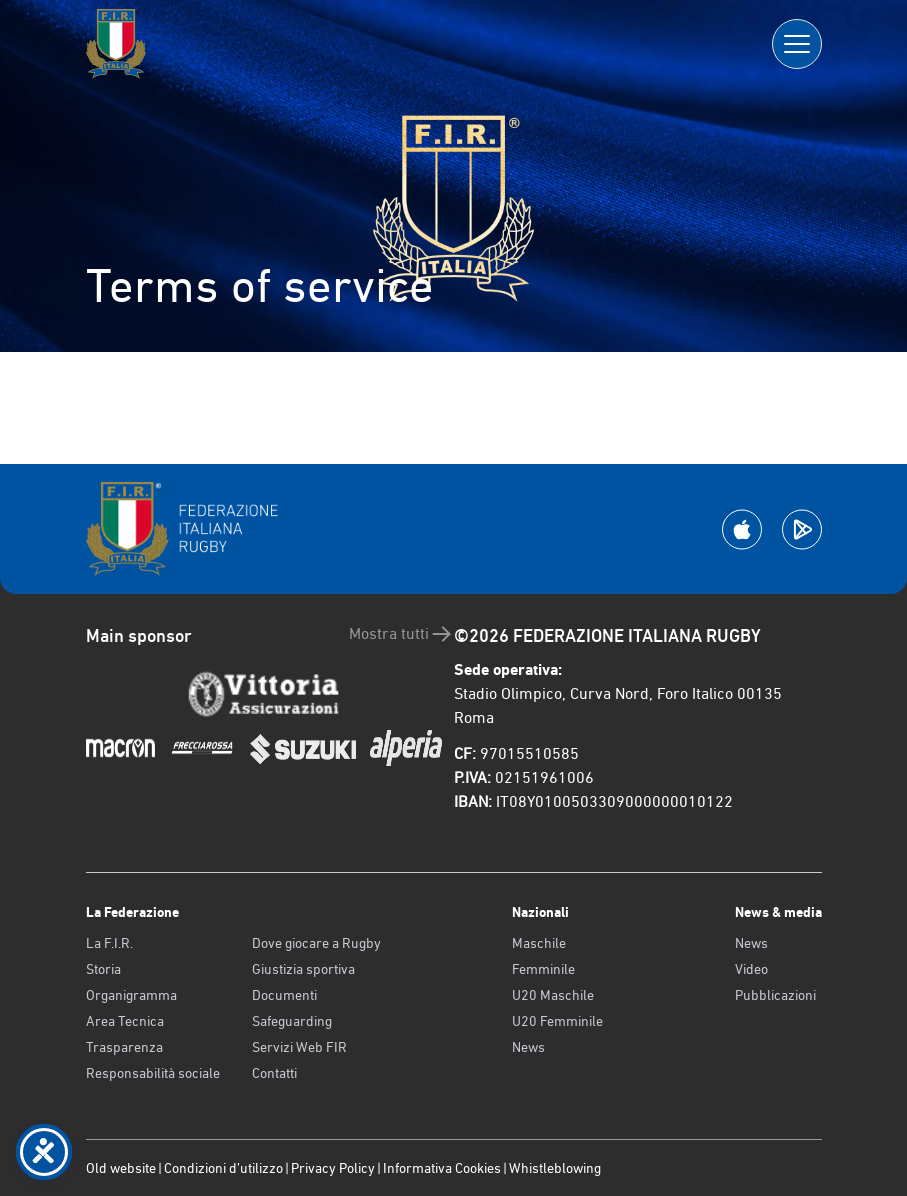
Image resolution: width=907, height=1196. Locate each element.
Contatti (274, 1073)
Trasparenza (124, 1047)
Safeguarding (292, 1021)
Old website (121, 1168)
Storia (103, 969)
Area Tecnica (125, 1021)
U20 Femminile (557, 1021)
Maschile (539, 943)
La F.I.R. (109, 943)
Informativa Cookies (442, 1168)
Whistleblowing (555, 1168)
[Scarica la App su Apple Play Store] (742, 529)
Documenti (284, 995)
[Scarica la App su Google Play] (802, 529)
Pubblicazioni (775, 995)
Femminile (543, 969)
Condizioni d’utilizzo (223, 1168)
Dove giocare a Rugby (316, 943)
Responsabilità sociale (153, 1073)
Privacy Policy (333, 1168)
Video (751, 969)
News (528, 1047)
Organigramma (131, 995)
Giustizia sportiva (303, 969)
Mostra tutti (401, 634)
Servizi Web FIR (299, 1047)
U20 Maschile (553, 995)
